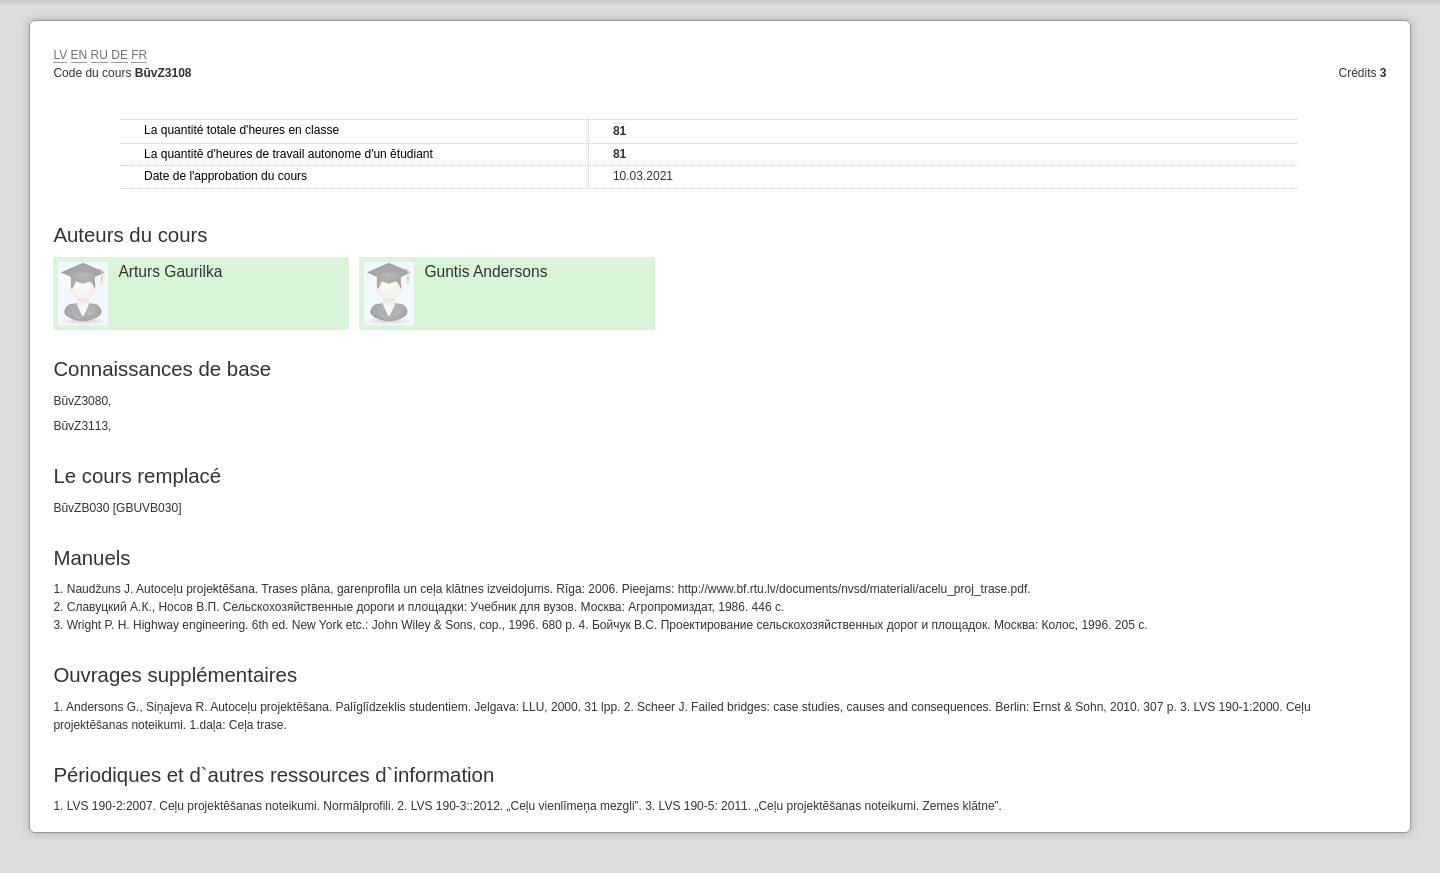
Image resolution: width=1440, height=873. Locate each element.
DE (119, 55)
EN (79, 55)
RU (99, 55)
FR (139, 55)
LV (60, 55)
